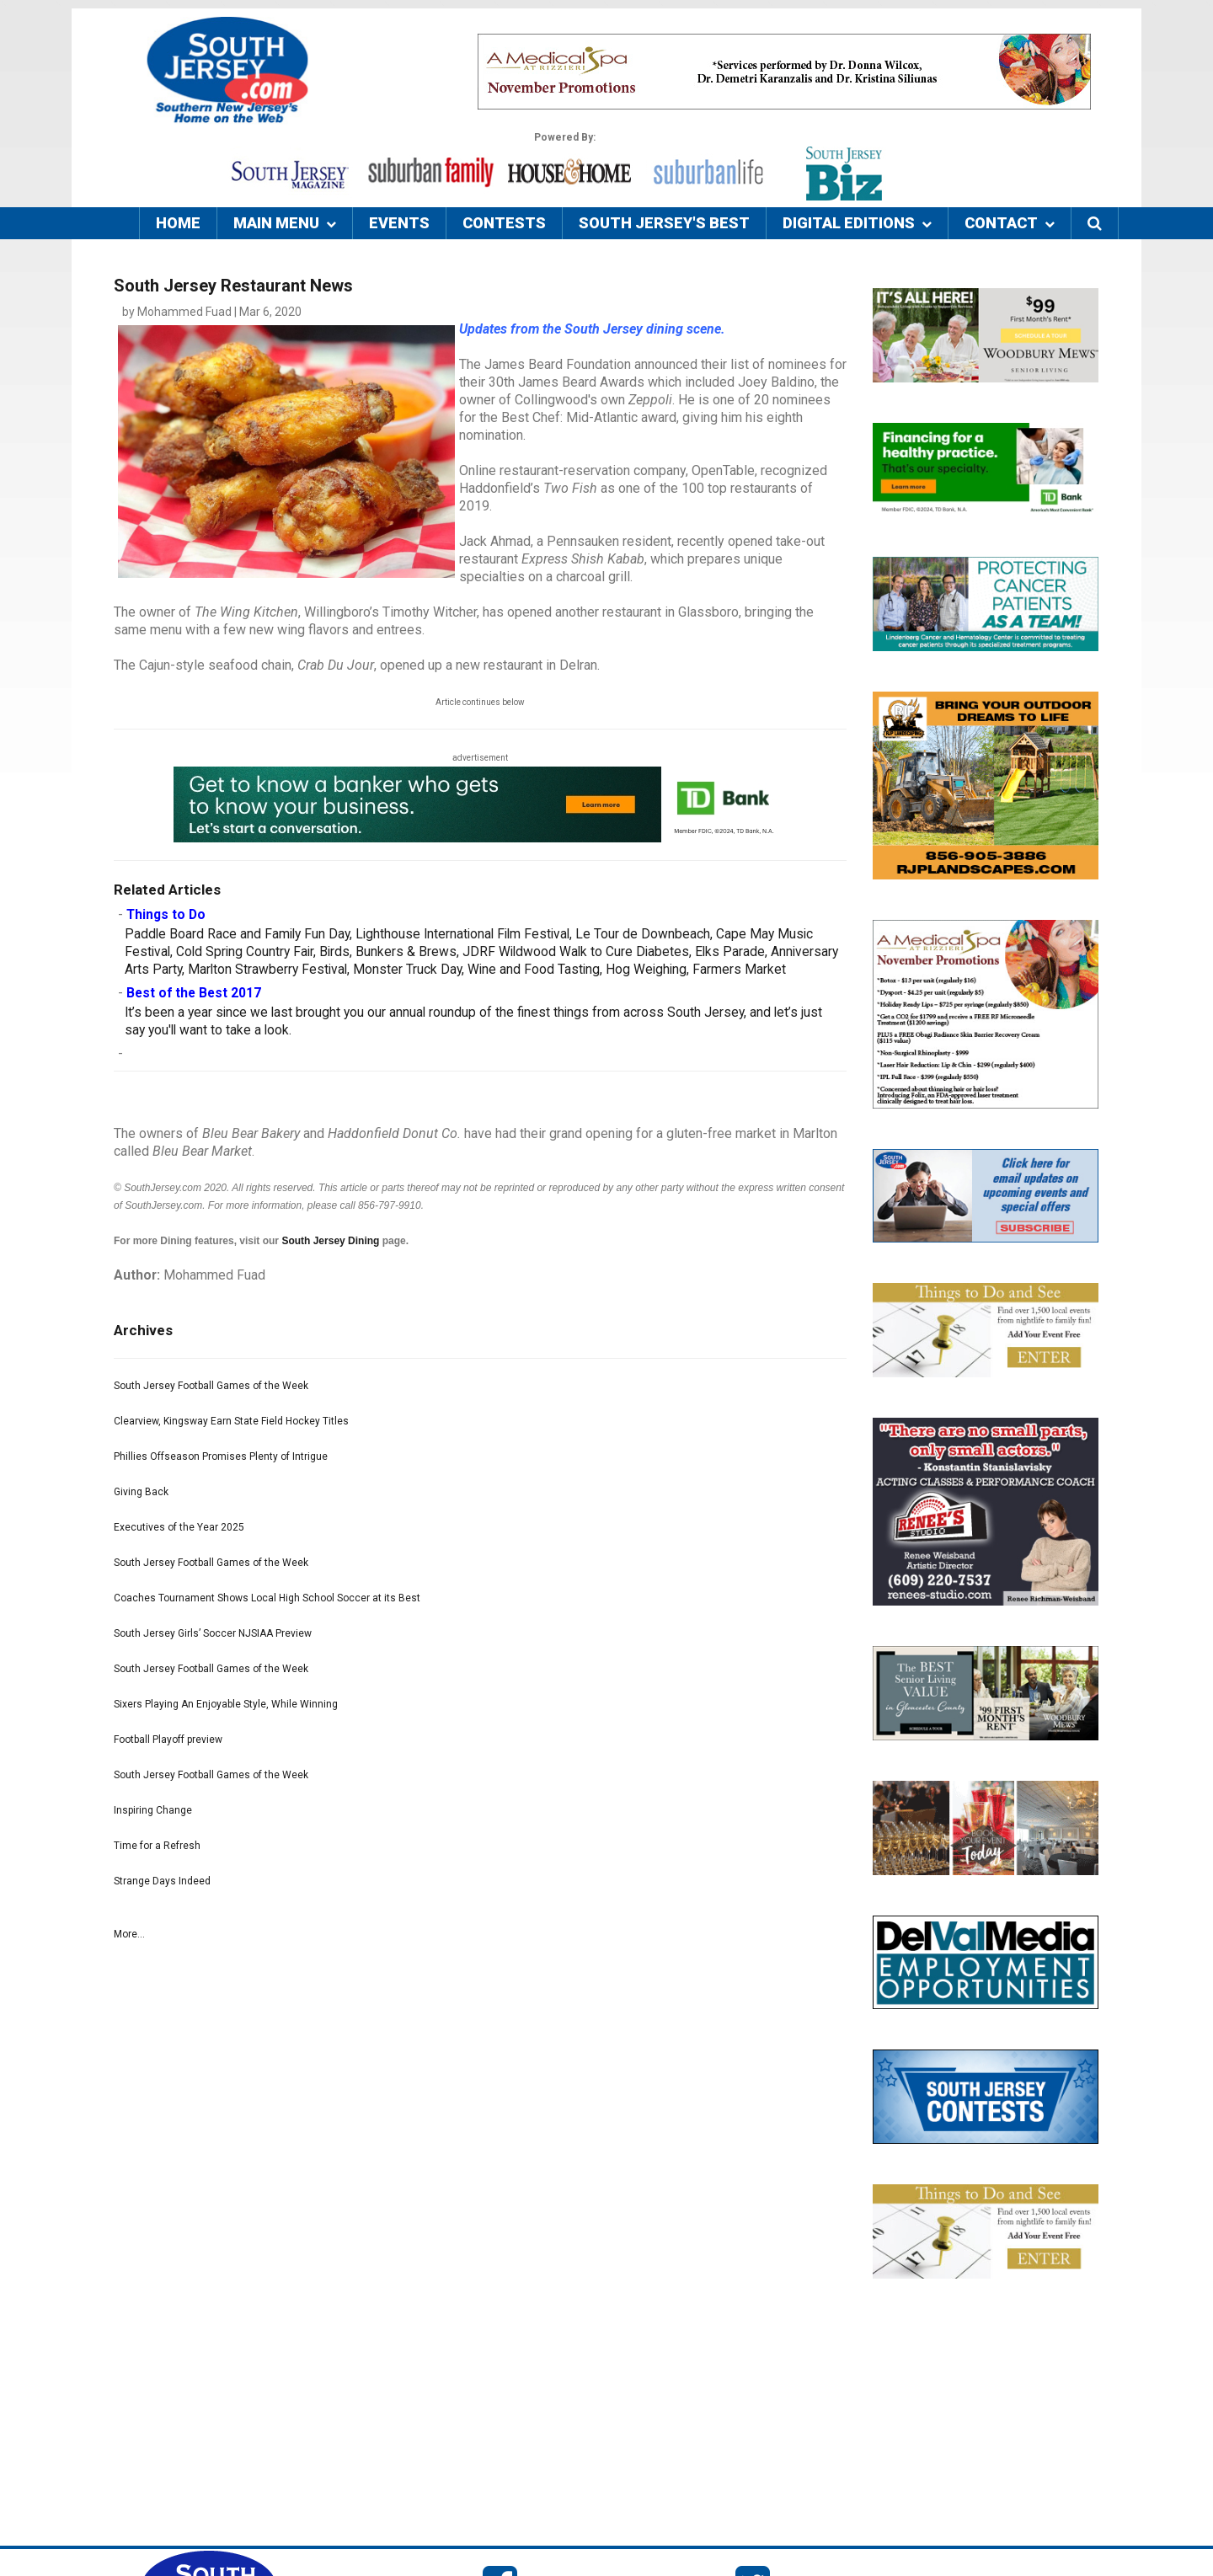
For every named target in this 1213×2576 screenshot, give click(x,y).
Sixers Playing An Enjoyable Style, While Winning (226, 1704)
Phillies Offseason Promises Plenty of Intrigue (221, 1456)
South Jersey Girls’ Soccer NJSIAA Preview (213, 1633)
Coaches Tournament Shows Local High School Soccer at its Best (267, 1598)
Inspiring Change (153, 1810)
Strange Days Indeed (162, 1881)
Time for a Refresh (157, 1846)
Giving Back (141, 1492)
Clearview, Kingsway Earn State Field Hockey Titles (231, 1421)
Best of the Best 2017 (193, 993)
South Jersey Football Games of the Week (211, 1386)
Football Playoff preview (168, 1739)
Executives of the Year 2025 (179, 1527)
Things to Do (166, 914)
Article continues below (480, 702)
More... (129, 1934)
